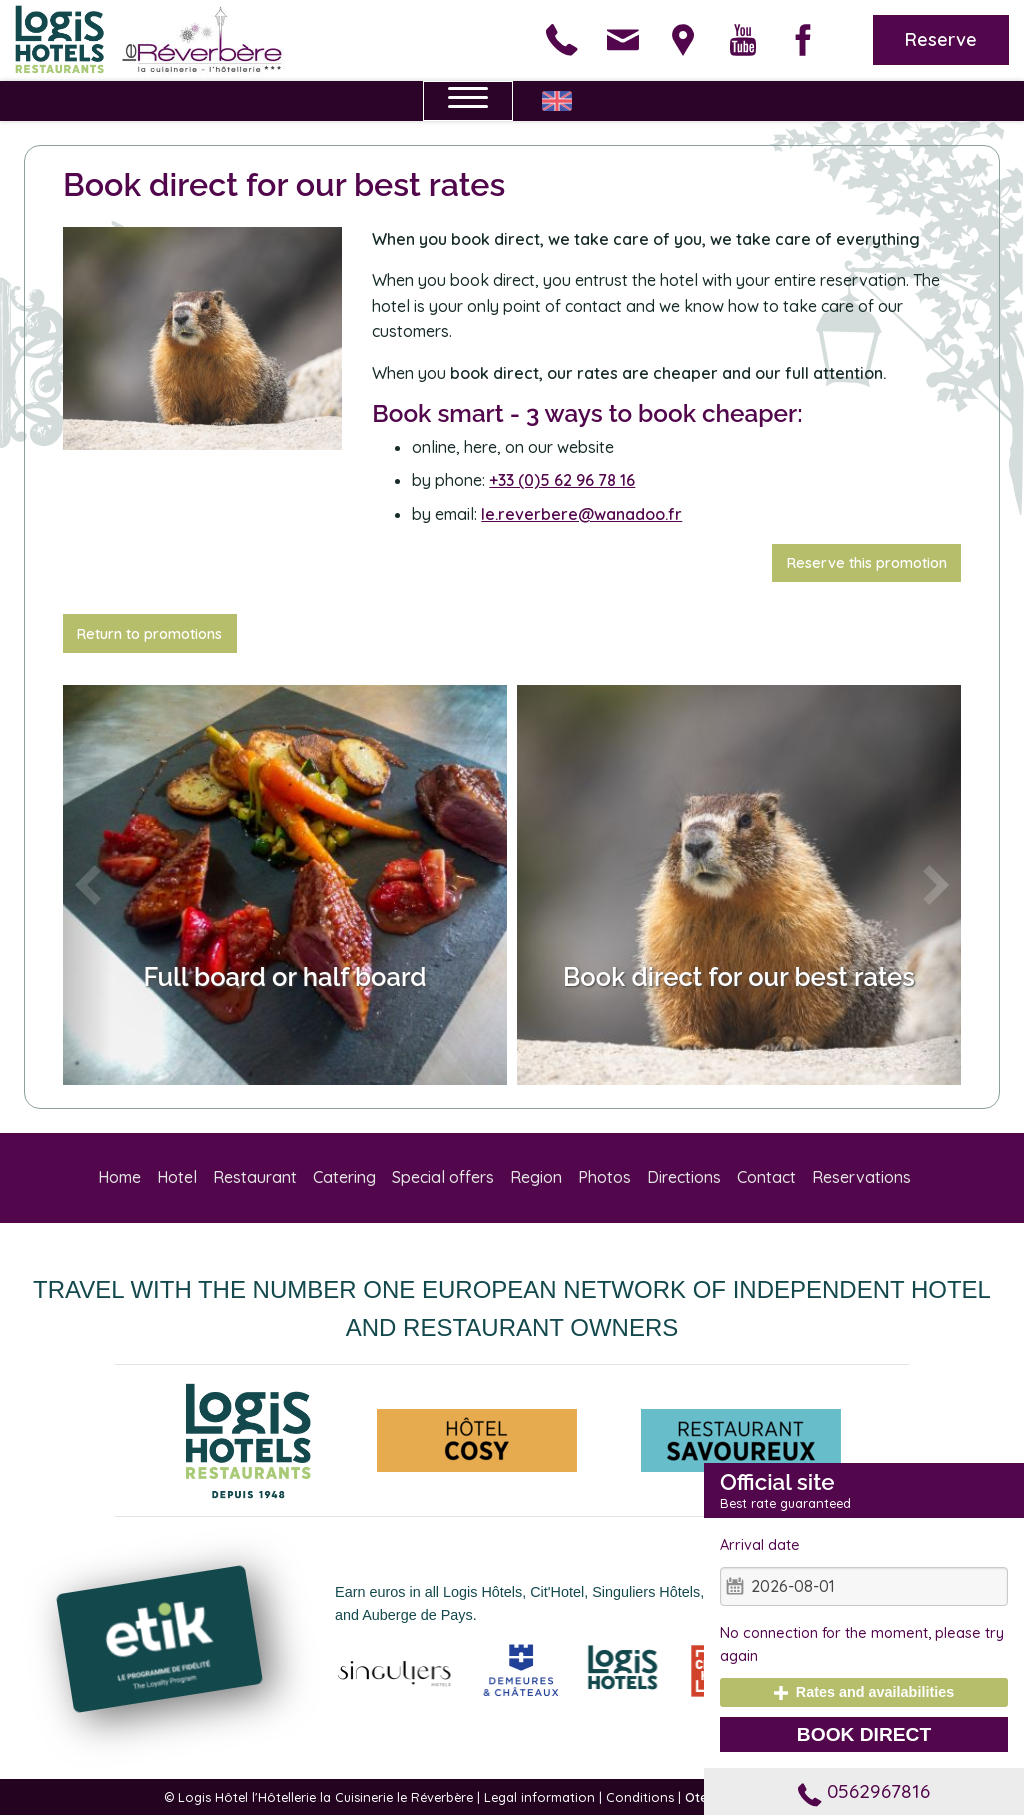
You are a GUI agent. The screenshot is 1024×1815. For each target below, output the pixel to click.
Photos (604, 1177)
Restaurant (255, 1177)
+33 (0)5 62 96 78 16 (562, 480)
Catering (344, 1177)
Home (119, 1177)
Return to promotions (149, 634)
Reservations (861, 1177)
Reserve (941, 39)
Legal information (539, 1797)
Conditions (640, 1797)
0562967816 (864, 1791)
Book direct (864, 1734)
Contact (766, 1177)
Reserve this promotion (867, 563)
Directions (684, 1177)
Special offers (443, 1177)
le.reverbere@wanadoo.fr (581, 514)
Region (536, 1177)
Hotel (177, 1177)
